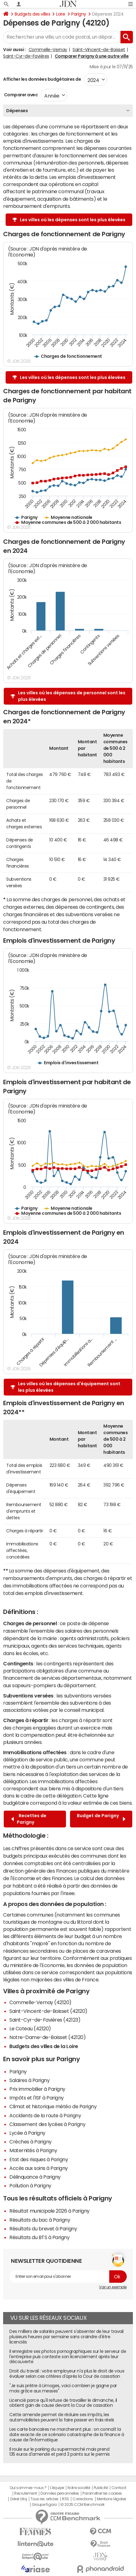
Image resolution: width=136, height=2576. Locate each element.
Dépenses (17, 110)
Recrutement (25, 2493)
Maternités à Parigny (33, 2150)
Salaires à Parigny (29, 2080)
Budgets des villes (32, 14)
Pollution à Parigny (30, 2185)
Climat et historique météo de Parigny (52, 2106)
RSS (65, 2499)
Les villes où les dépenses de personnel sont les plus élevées (71, 696)
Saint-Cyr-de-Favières (26, 56)
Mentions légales (111, 2499)
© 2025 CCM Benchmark (82, 2505)
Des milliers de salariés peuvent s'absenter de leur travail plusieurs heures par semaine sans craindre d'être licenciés (66, 2336)
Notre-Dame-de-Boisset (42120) (47, 2037)
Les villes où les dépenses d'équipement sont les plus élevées (69, 1386)
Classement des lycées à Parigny (47, 2124)
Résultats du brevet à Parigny (43, 2228)
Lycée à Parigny (27, 2132)
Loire (60, 14)
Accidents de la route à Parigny (45, 2115)
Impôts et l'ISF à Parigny (36, 2097)
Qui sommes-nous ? (28, 2488)
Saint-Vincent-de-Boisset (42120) (48, 2011)
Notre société (79, 2488)
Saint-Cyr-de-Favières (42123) (44, 2019)
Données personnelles (59, 2493)
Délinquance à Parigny (35, 2176)
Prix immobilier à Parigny (37, 2088)
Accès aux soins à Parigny (38, 2168)
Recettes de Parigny (28, 1818)
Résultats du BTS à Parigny (39, 2237)
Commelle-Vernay (48, 49)
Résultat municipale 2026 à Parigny (49, 2210)
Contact (118, 2488)
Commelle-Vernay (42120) (40, 2002)
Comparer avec (20, 95)
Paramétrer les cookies (102, 2493)
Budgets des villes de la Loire (43, 2046)
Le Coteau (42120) (30, 2028)
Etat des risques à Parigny (38, 2159)
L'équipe (57, 2488)
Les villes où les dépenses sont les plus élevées (72, 220)
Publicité (101, 2488)
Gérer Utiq (18, 2499)
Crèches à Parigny (30, 2141)
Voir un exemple (113, 2287)
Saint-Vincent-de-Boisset (99, 49)
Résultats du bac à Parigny (39, 2219)
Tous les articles (44, 2499)
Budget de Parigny (101, 1818)
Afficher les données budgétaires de (42, 79)
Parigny (78, 14)
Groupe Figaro (44, 2505)
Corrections (83, 2499)
